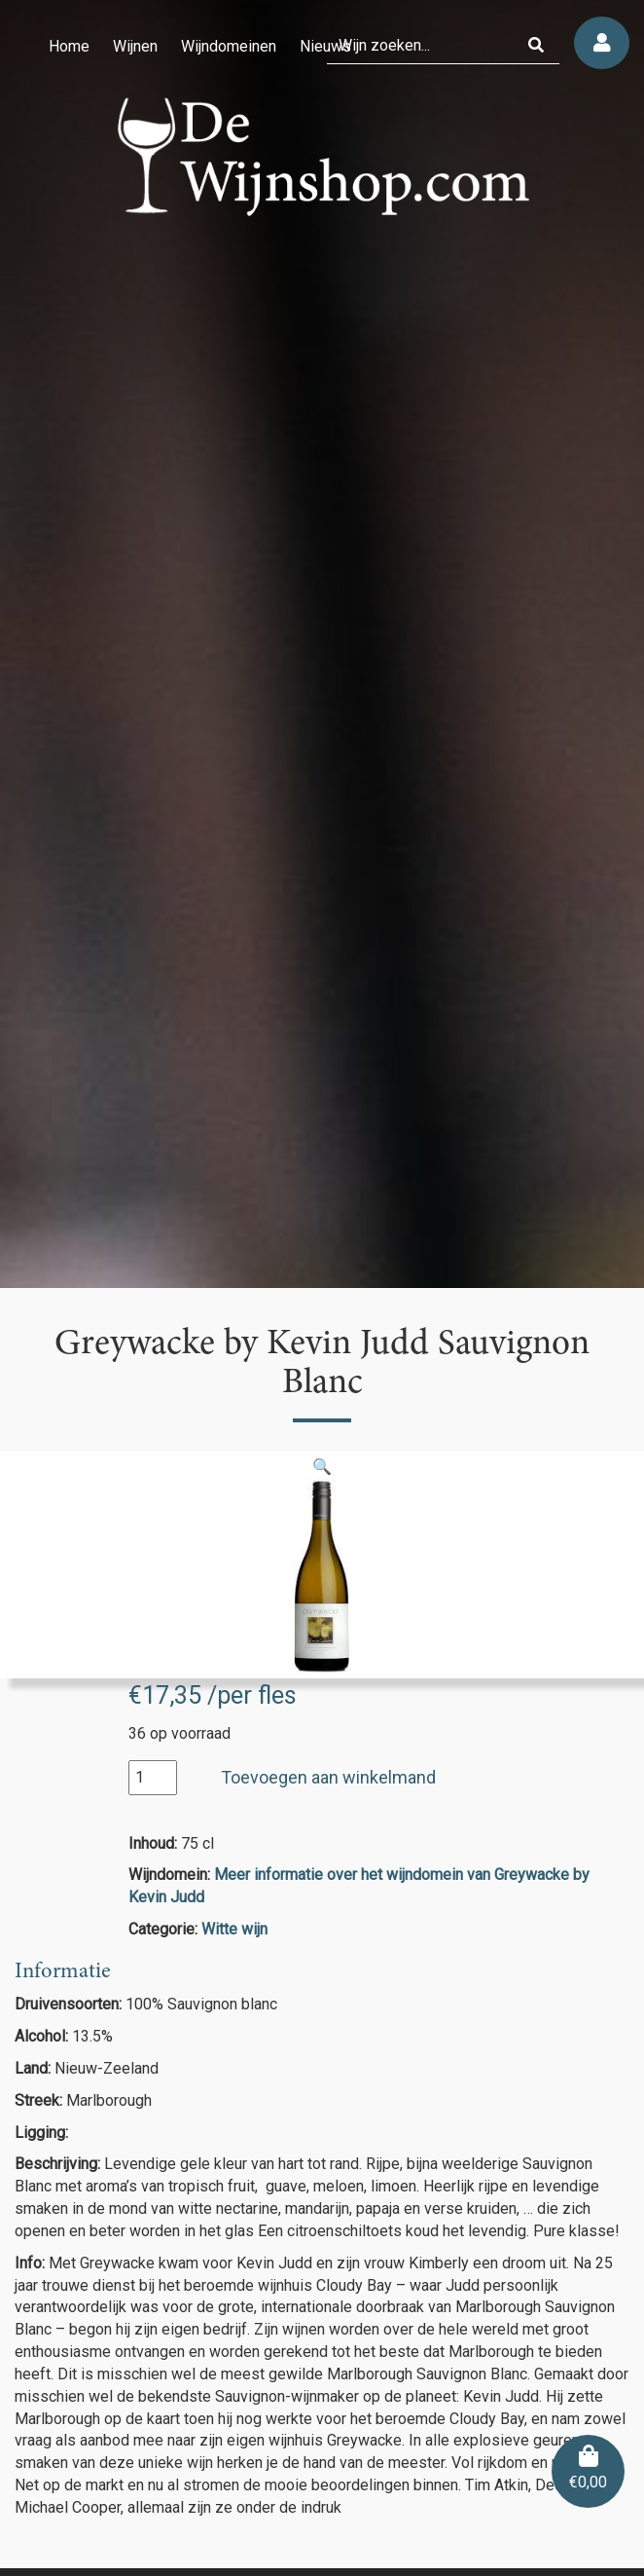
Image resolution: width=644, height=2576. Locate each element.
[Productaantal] (152, 1778)
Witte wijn (234, 1929)
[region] (322, 644)
